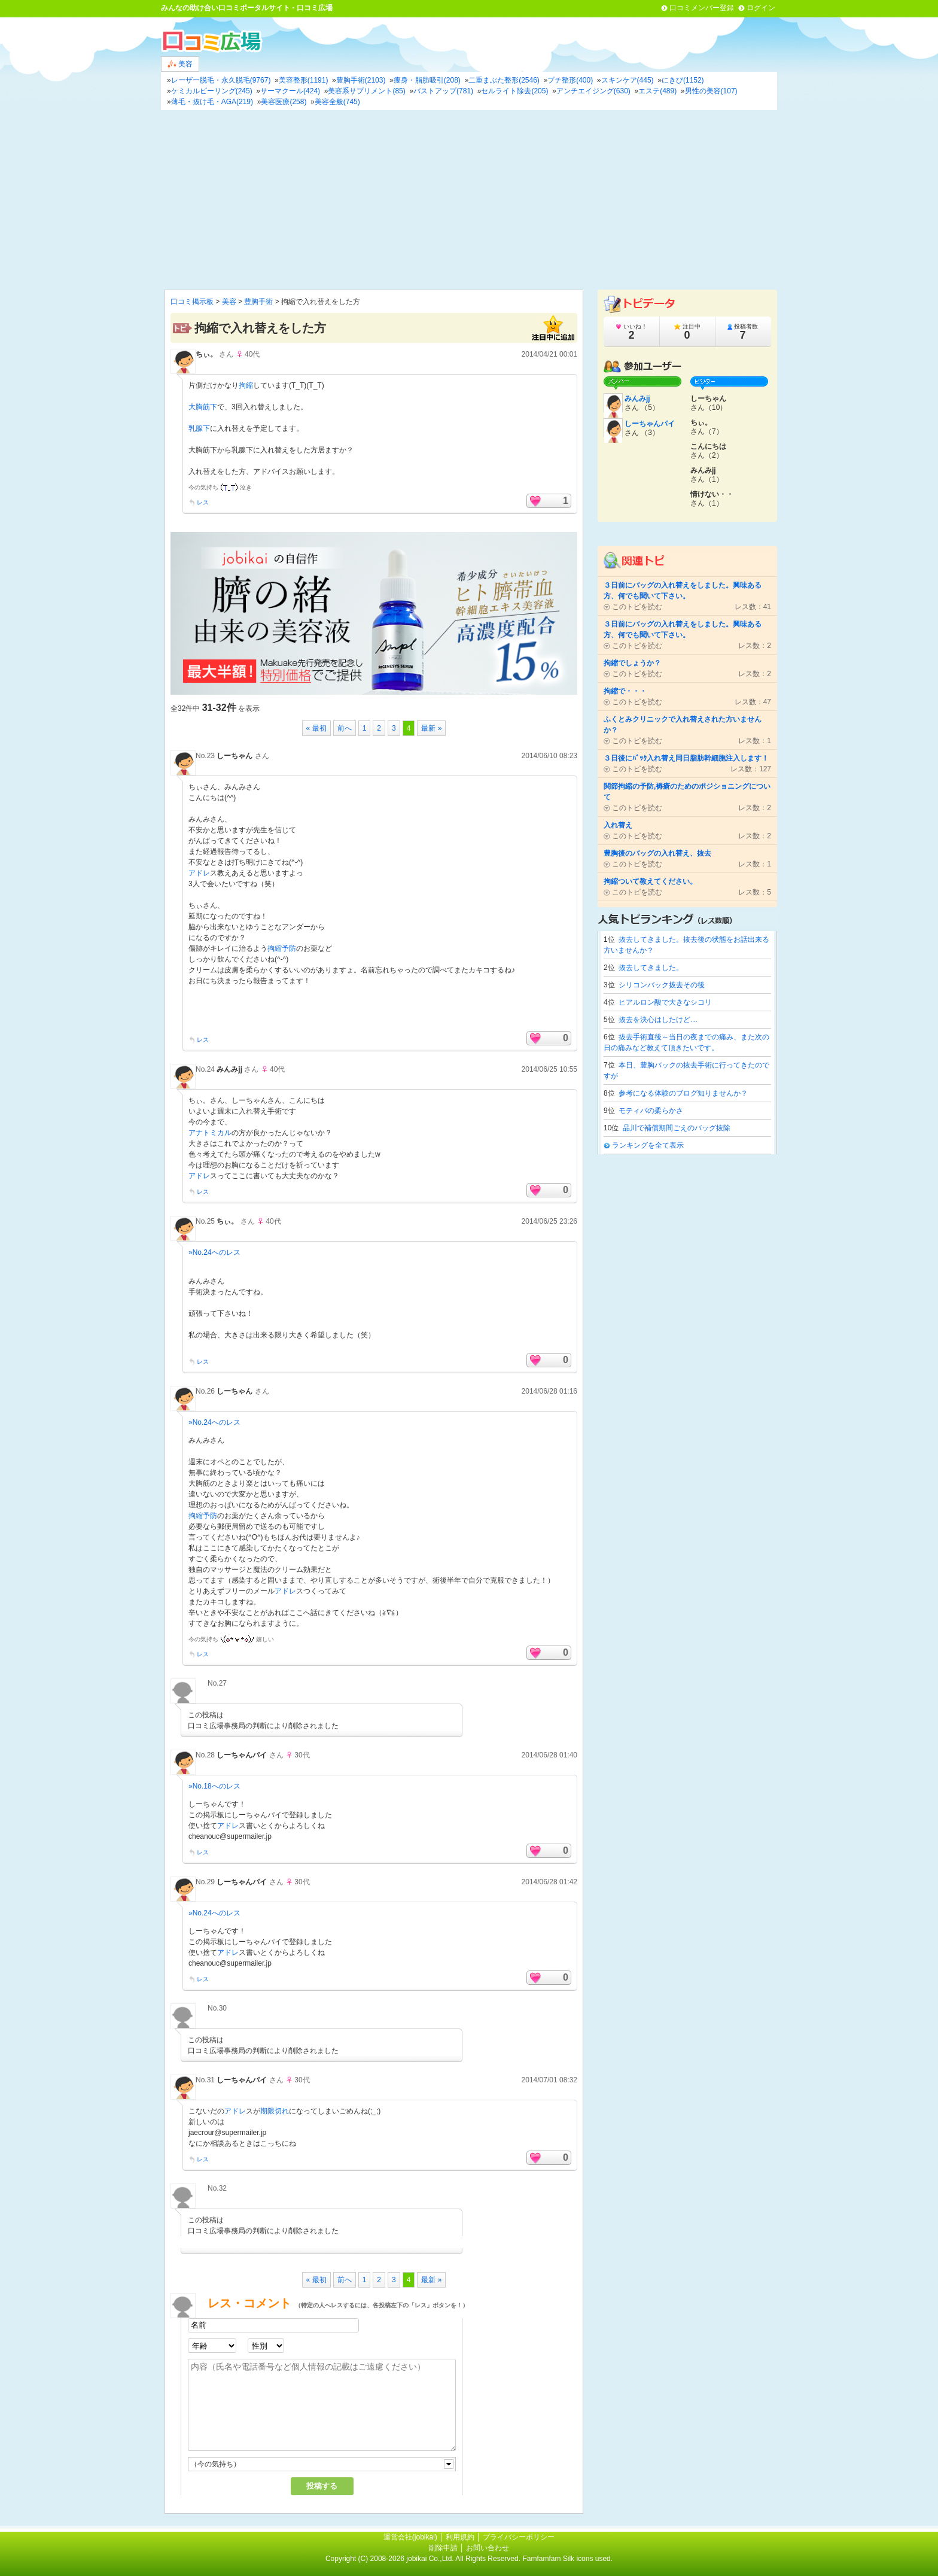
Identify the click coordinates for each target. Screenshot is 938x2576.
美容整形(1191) (303, 80)
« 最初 (316, 728)
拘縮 (246, 385)
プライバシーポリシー (519, 2537)
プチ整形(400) (570, 80)
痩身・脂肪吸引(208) (427, 80)
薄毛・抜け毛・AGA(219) (212, 102)
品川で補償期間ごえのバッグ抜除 (676, 1128)
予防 (289, 948)
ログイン (761, 8)
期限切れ (274, 2111)
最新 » (431, 728)
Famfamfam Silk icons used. (567, 2558)
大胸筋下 (202, 407)
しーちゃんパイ (242, 1755)
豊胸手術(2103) (361, 80)
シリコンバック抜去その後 (662, 985)
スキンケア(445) (627, 80)
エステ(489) (657, 91)
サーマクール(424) (290, 91)
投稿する (321, 2485)
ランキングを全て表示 (648, 1145)
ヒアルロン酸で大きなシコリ (665, 1002)
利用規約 (460, 2537)
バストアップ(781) (443, 91)
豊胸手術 (258, 301)
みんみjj (637, 398)
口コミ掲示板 (192, 301)
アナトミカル (210, 1133)
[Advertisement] (469, 200)
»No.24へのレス (214, 1252)
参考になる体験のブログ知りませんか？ (683, 1093)
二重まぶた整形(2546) (504, 80)
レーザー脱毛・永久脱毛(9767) (221, 80)
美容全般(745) (337, 102)
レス (203, 502)
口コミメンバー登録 (701, 8)
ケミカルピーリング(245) (211, 91)
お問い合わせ (487, 2548)
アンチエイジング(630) (593, 91)
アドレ (199, 873)
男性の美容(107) (711, 91)
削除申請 (443, 2548)
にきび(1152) (683, 80)
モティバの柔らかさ (651, 1110)
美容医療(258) (283, 102)
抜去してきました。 (651, 967)
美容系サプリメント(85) (366, 91)
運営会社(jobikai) (411, 2537)
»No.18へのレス (214, 1786)
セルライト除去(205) (514, 91)
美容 (180, 64)
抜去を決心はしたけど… (658, 1019)
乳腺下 (199, 428)
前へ (344, 728)
